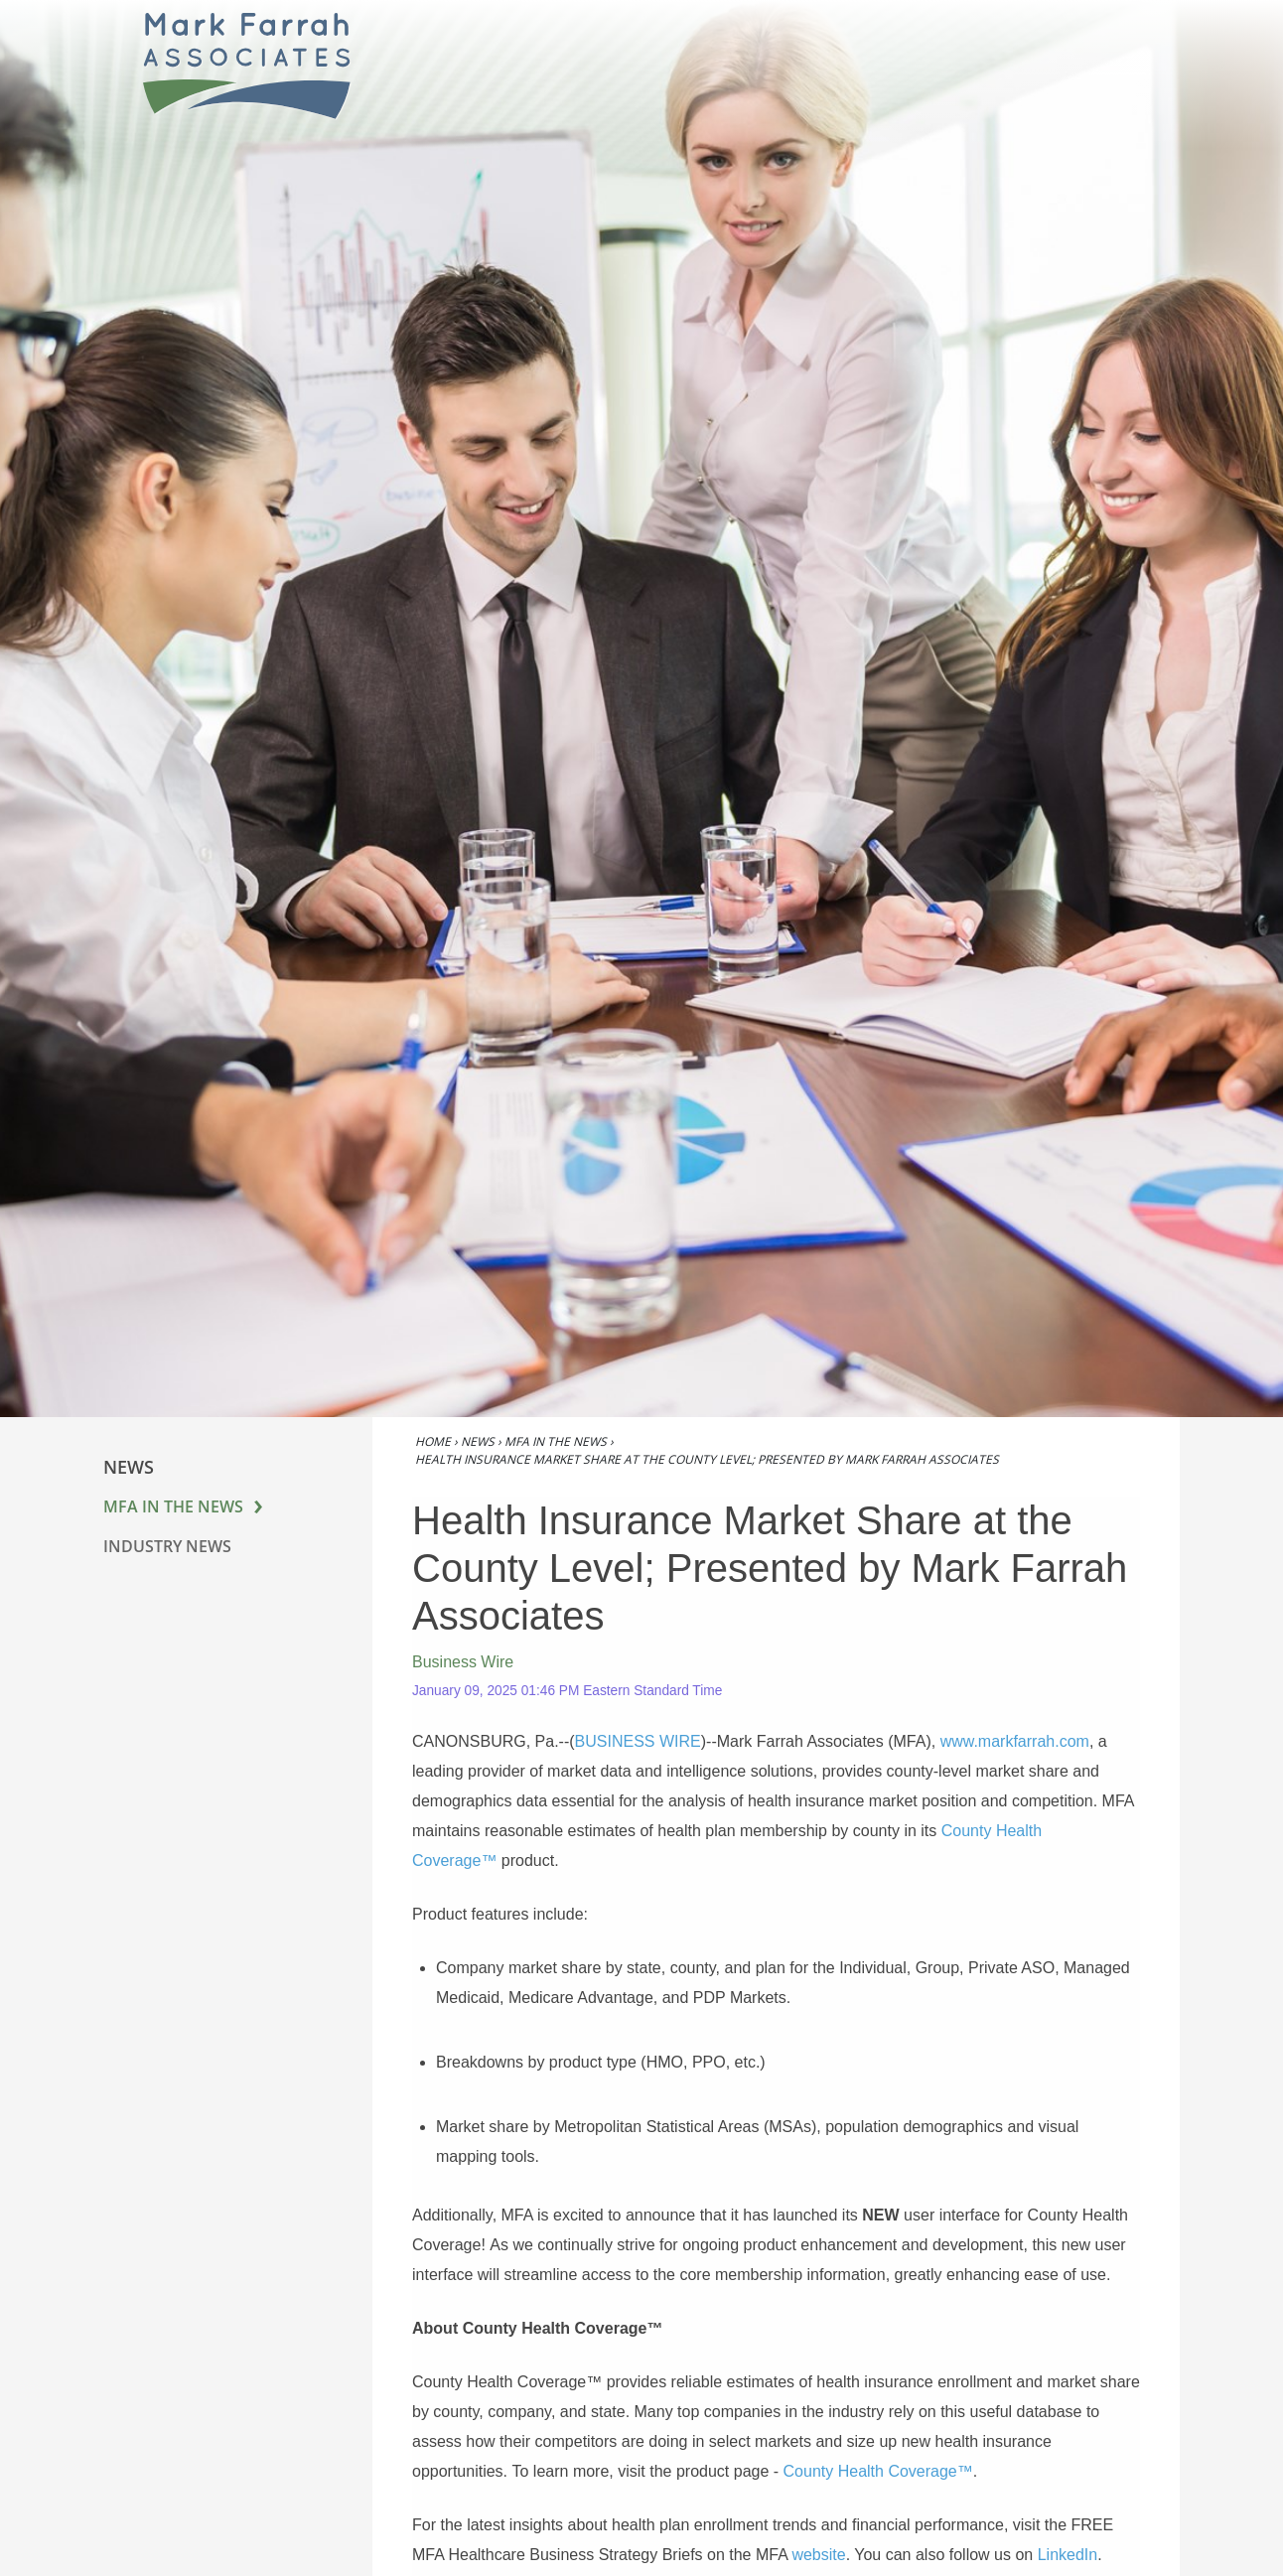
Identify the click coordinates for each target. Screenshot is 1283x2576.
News (478, 1441)
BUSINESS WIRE (638, 1741)
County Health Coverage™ (878, 2471)
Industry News (167, 1546)
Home (433, 1441)
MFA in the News (173, 1506)
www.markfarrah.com (1014, 1741)
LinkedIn (1068, 2554)
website (818, 2554)
